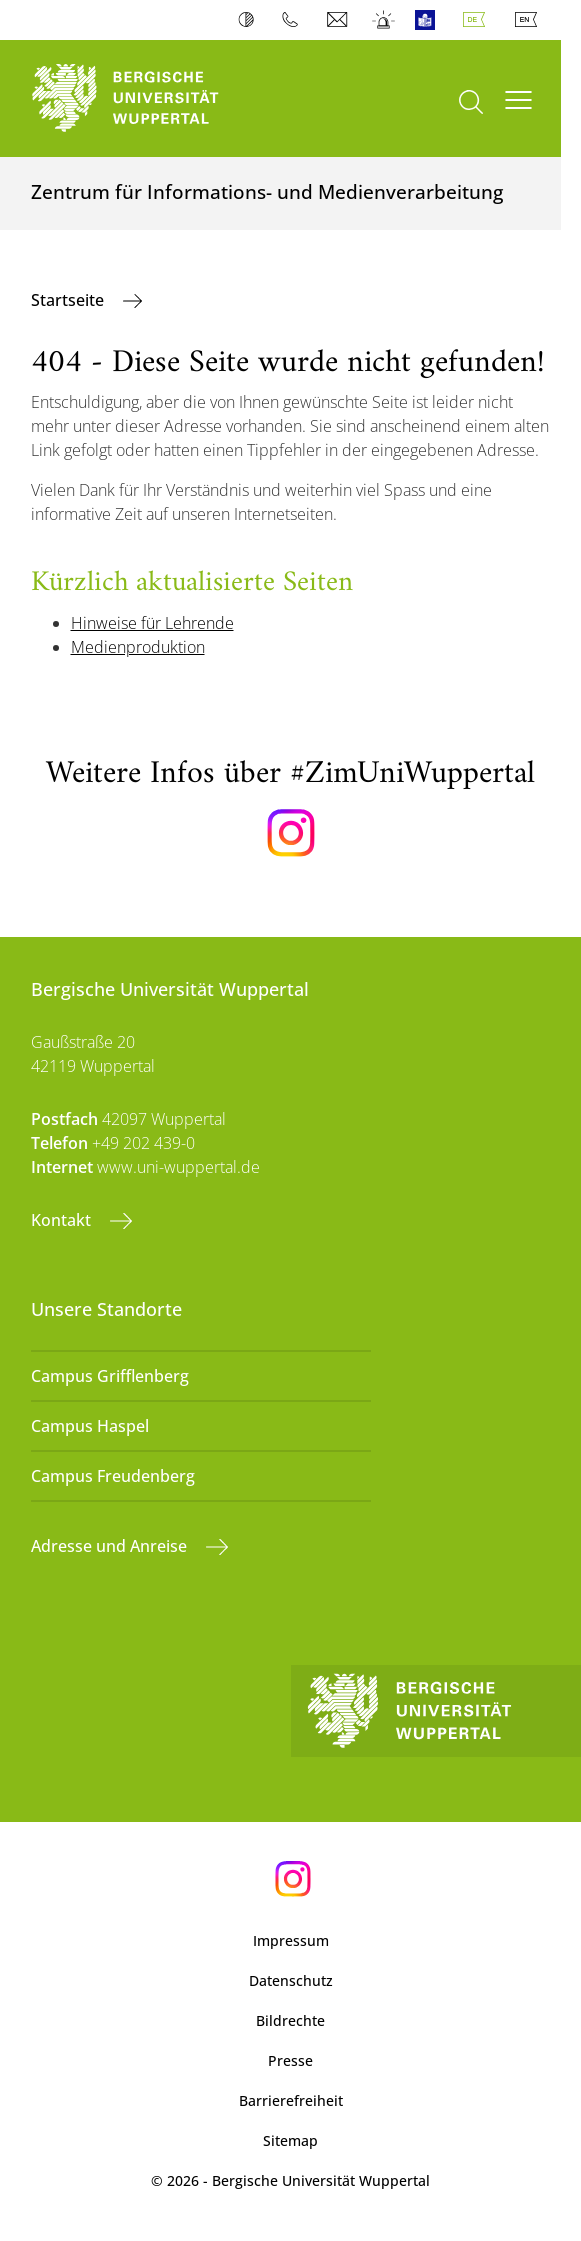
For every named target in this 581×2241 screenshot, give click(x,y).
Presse (290, 2060)
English (530, 20)
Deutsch (478, 20)
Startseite (69, 300)
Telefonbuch (294, 20)
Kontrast (250, 20)
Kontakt (63, 1220)
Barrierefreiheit (291, 2100)
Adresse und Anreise (111, 1546)
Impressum (291, 1940)
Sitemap (290, 2140)
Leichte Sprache (429, 20)
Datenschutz (291, 1980)
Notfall (384, 20)
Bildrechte (290, 2020)
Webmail (339, 20)
